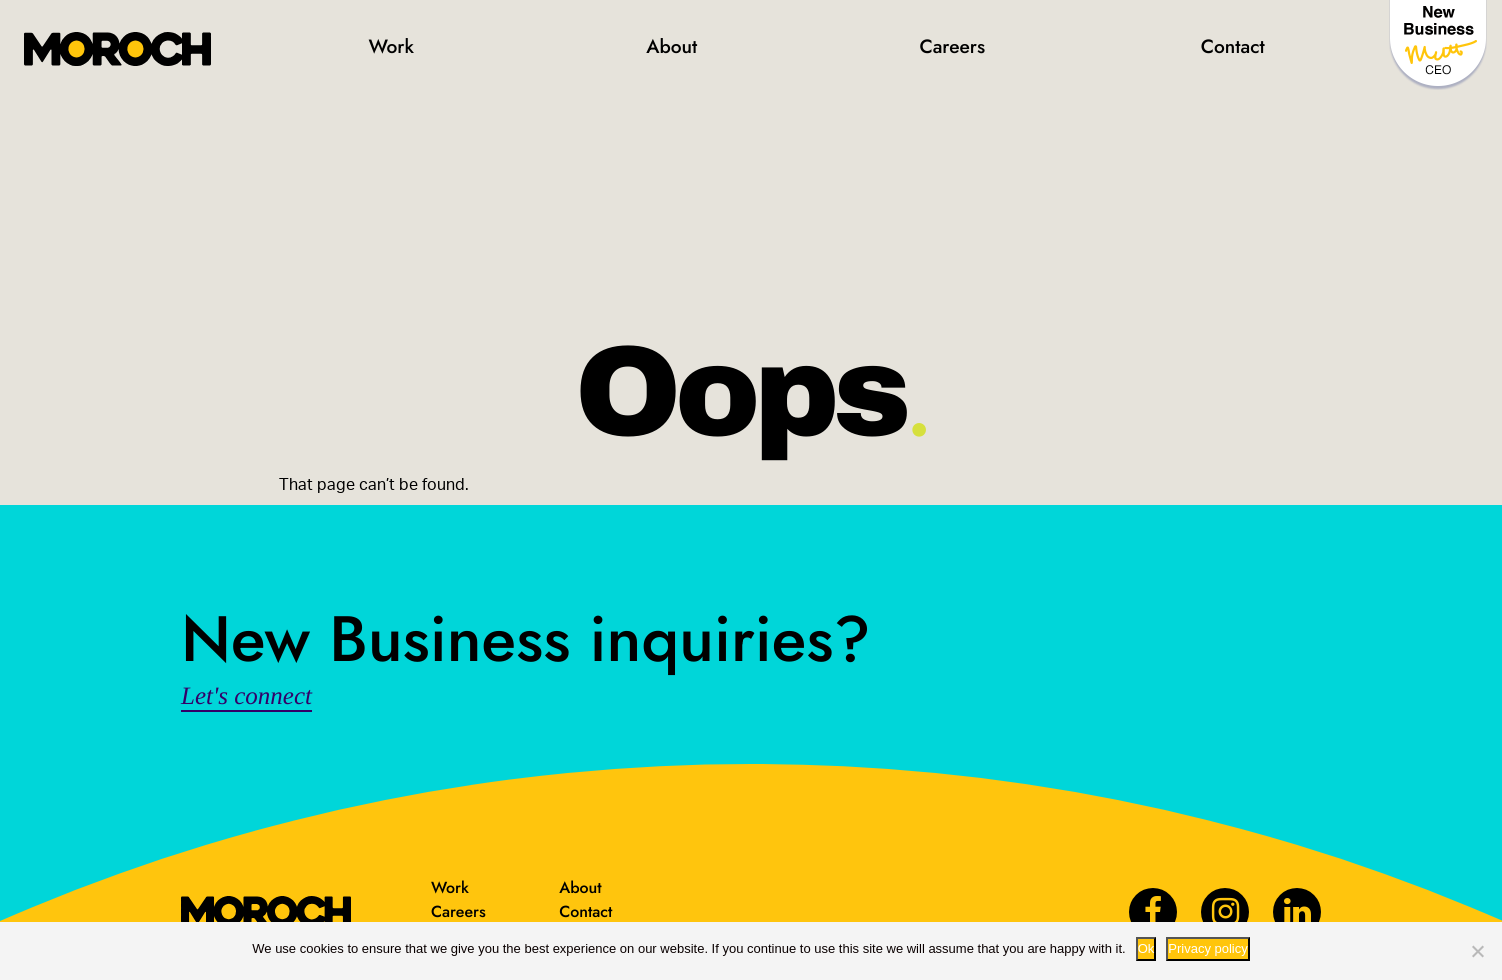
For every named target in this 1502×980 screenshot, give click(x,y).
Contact (1233, 47)
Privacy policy (1207, 948)
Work (391, 47)
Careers (952, 47)
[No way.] (1477, 951)
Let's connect (246, 696)
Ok (1146, 948)
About (671, 47)
